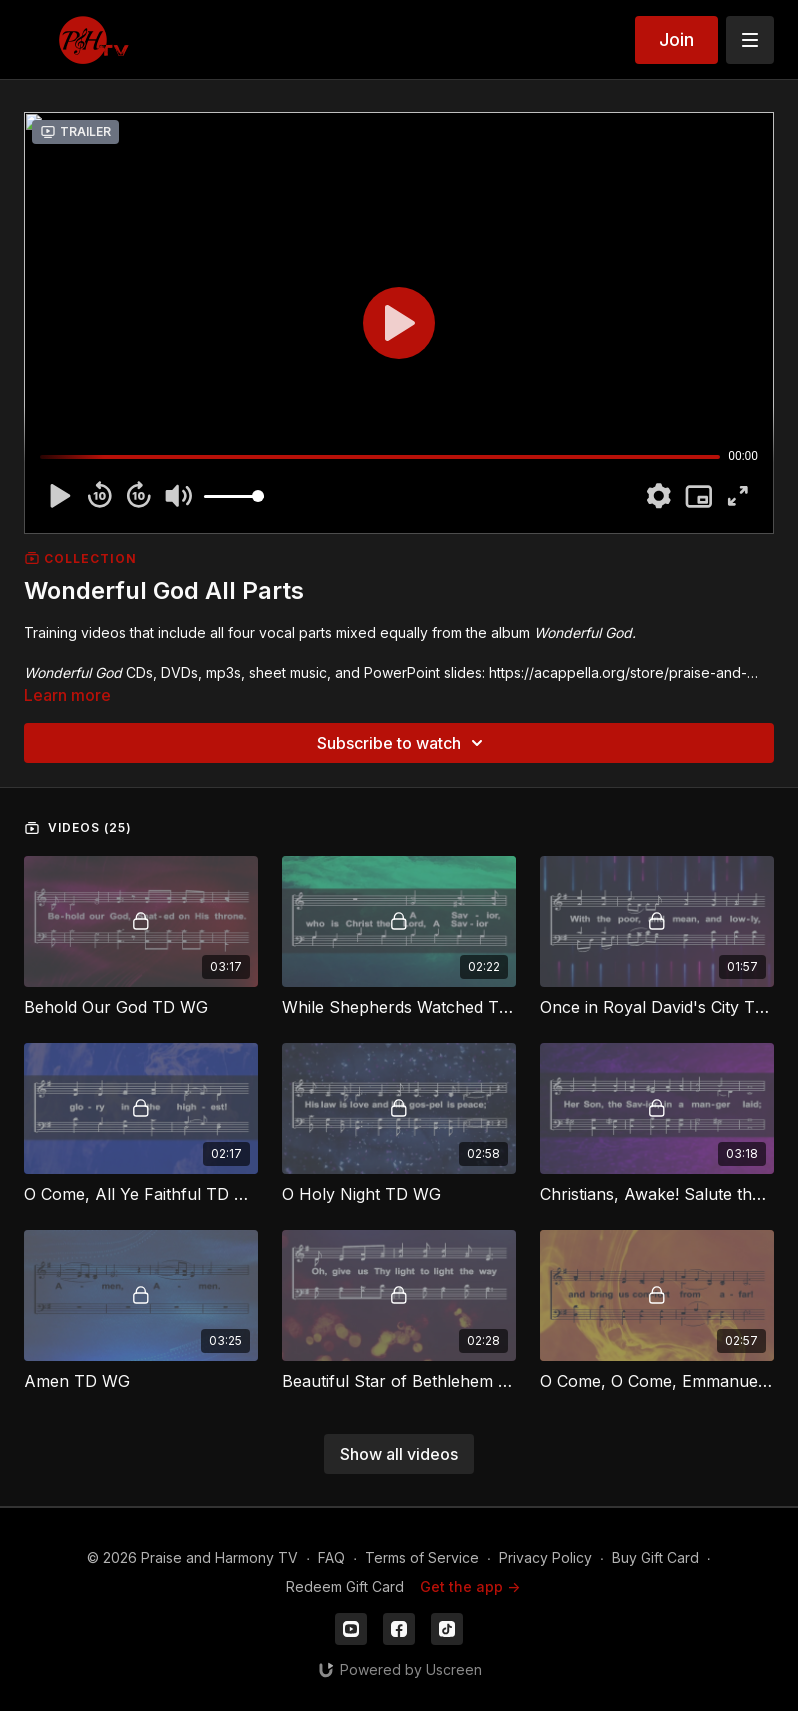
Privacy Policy (545, 1557)
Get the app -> (470, 1586)
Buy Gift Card (655, 1557)
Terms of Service (422, 1557)
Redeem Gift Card (345, 1586)
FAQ (331, 1557)
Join (676, 39)
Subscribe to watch (403, 743)
